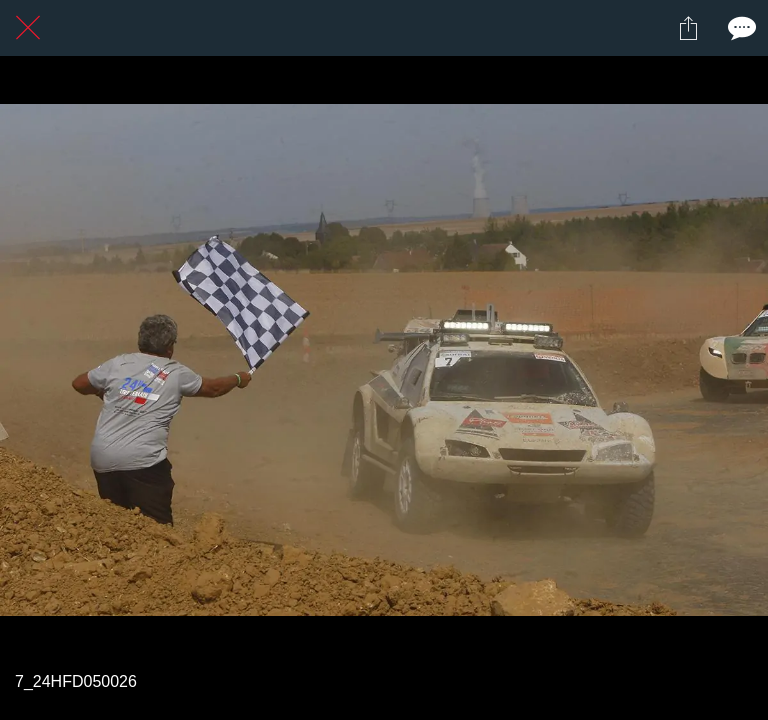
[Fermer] (28, 28)
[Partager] (688, 28)
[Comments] (740, 28)
